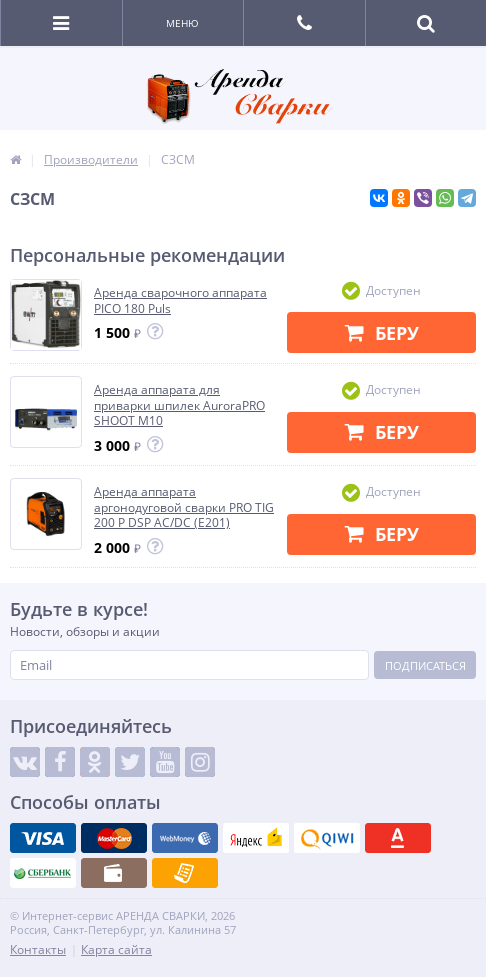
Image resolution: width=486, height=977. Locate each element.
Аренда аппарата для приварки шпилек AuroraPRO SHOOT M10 (179, 405)
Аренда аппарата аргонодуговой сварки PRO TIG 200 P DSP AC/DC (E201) (184, 507)
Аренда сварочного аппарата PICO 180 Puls (180, 300)
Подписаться (425, 665)
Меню (182, 23)
